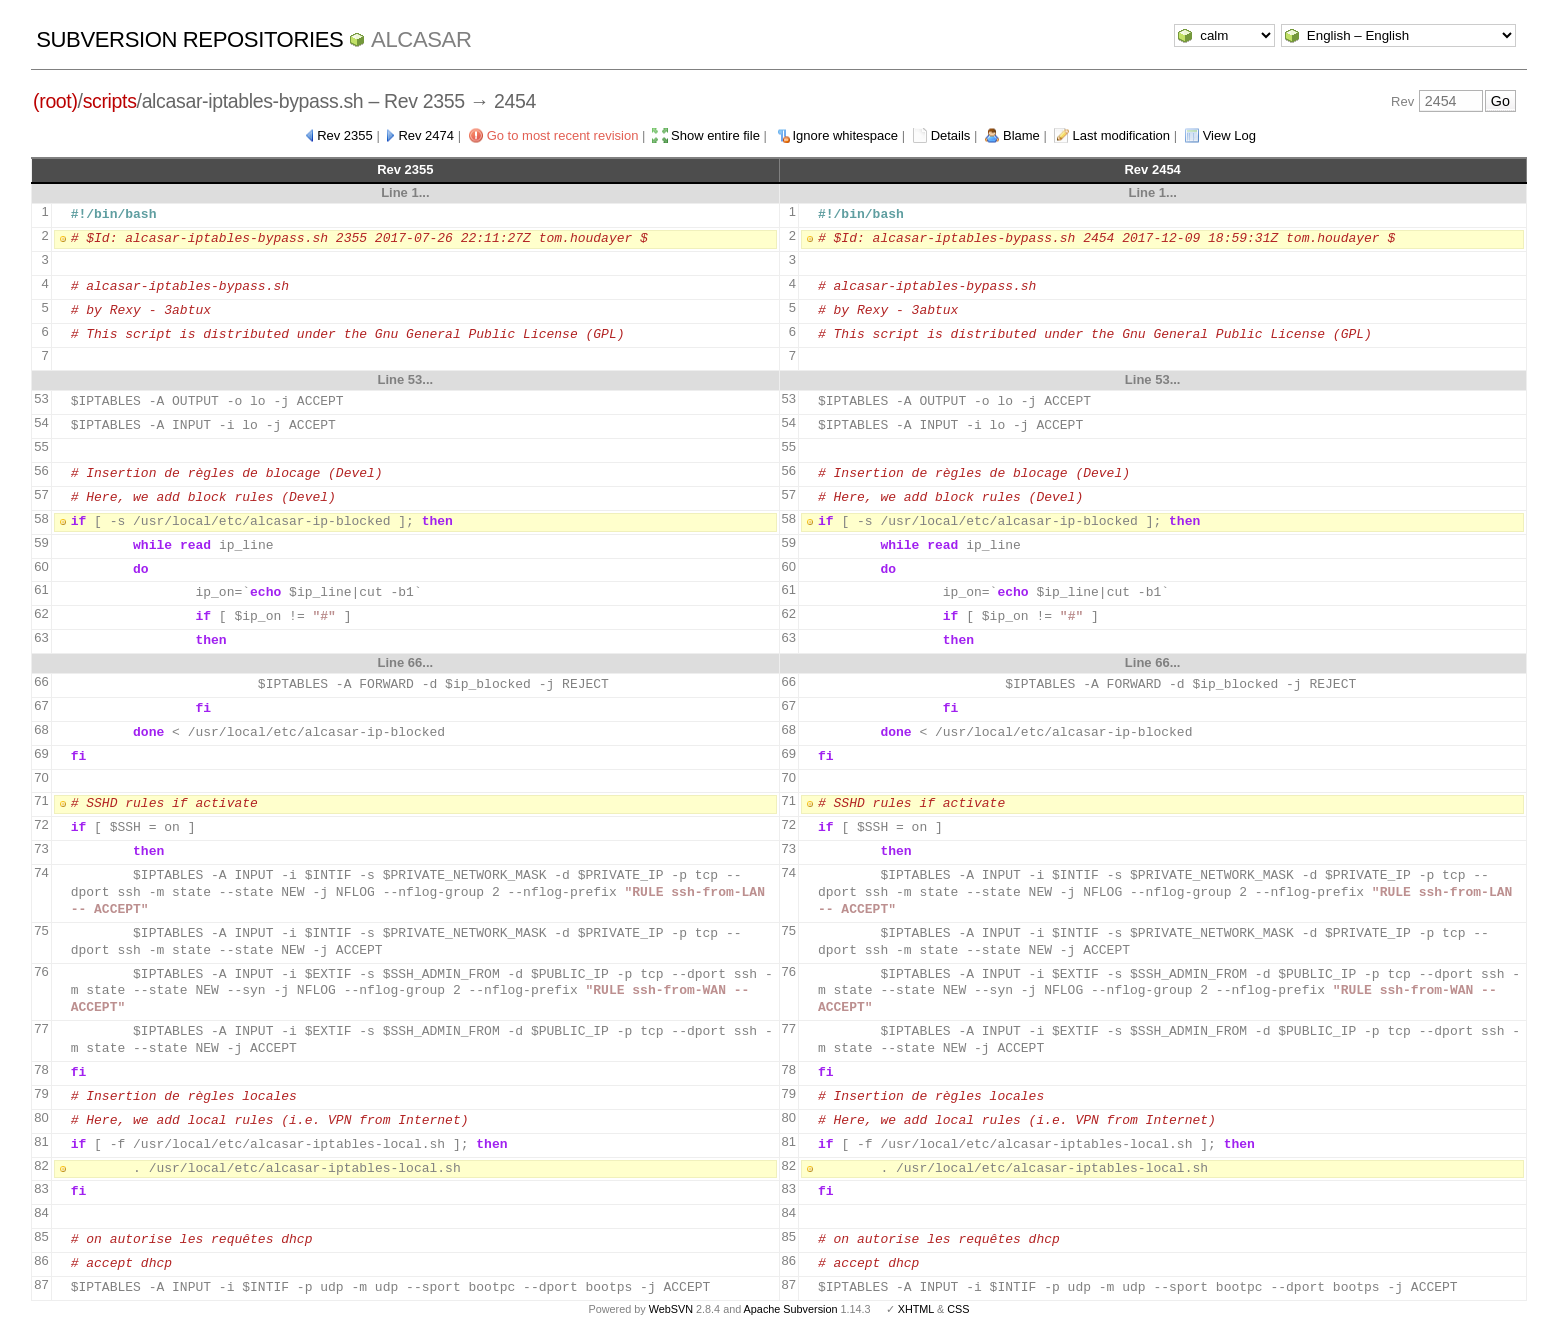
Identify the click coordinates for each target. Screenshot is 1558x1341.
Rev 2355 (345, 135)
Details (951, 135)
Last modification (1121, 135)
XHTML (916, 1309)
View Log (1229, 135)
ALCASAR (421, 39)
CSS (958, 1309)
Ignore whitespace (846, 135)
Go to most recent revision (563, 135)
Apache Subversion (791, 1309)
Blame (1021, 135)
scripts (110, 101)
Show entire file (715, 135)
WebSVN (671, 1309)
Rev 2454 (1152, 169)
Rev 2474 (426, 135)
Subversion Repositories (189, 39)
